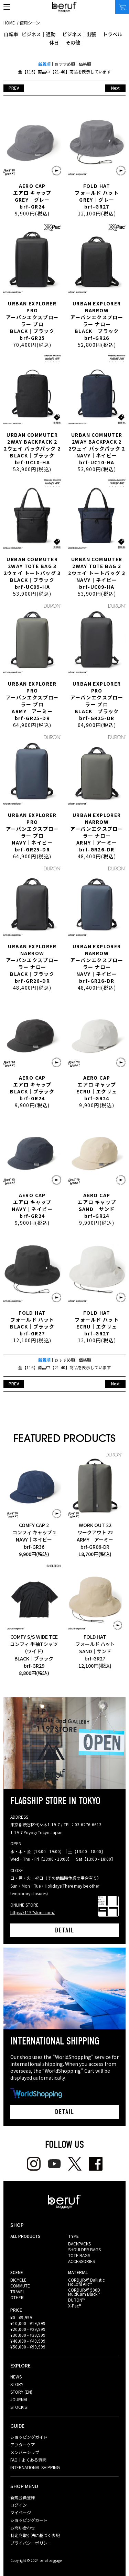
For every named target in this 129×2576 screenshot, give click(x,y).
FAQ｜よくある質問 (28, 2460)
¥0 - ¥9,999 (21, 2317)
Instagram (34, 2164)
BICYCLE (18, 2280)
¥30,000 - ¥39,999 (27, 2335)
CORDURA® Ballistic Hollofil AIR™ (86, 2282)
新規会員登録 (22, 2497)
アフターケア (22, 2444)
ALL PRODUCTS (25, 2236)
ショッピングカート (28, 2520)
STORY (16, 2384)
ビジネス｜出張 (79, 34)
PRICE (16, 2310)
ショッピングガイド (28, 2437)
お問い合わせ (22, 2527)
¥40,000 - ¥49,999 (27, 2341)
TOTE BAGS (79, 2255)
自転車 (11, 34)
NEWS (16, 2377)
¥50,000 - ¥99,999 (27, 2347)
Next (115, 88)
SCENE (16, 2272)
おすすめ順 (64, 64)
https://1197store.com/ (32, 1912)
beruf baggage (64, 7)
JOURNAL (19, 2399)
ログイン (18, 2505)
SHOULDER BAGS (84, 2249)
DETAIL (64, 1930)
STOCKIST (19, 2407)
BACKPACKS (79, 2243)
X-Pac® (74, 2306)
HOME (9, 23)
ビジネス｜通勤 (38, 34)
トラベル (112, 34)
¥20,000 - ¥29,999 (27, 2329)
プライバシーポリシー (31, 2543)
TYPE (73, 2236)
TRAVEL (17, 2291)
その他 (73, 42)
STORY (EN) (21, 2392)
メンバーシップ (24, 2452)
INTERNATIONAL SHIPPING (35, 2467)
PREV (14, 88)
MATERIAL (78, 2272)
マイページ (20, 2512)
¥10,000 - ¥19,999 (27, 2323)
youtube (54, 2164)
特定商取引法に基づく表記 (35, 2535)
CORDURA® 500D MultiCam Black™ (84, 2292)
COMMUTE (20, 2286)
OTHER (17, 2297)
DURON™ (76, 2300)
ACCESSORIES (81, 2261)
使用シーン (30, 23)
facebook (96, 2164)
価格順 (85, 64)
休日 (54, 42)
